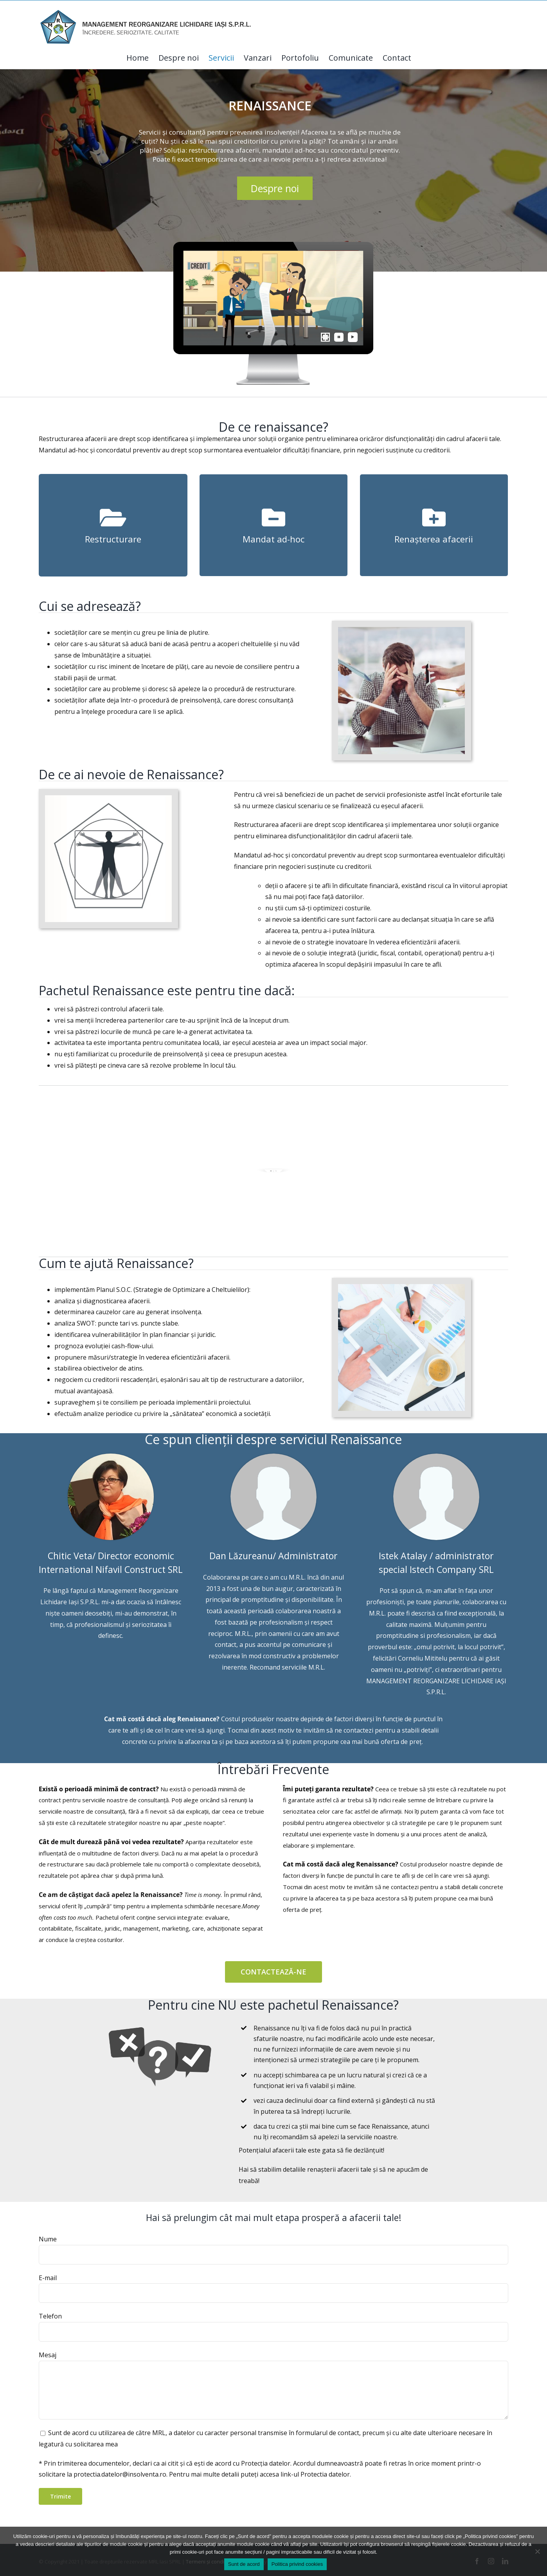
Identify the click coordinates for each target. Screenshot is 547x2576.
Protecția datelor (265, 2463)
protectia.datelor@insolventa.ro (120, 2474)
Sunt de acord (244, 2564)
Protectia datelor (325, 2474)
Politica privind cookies (297, 2564)
